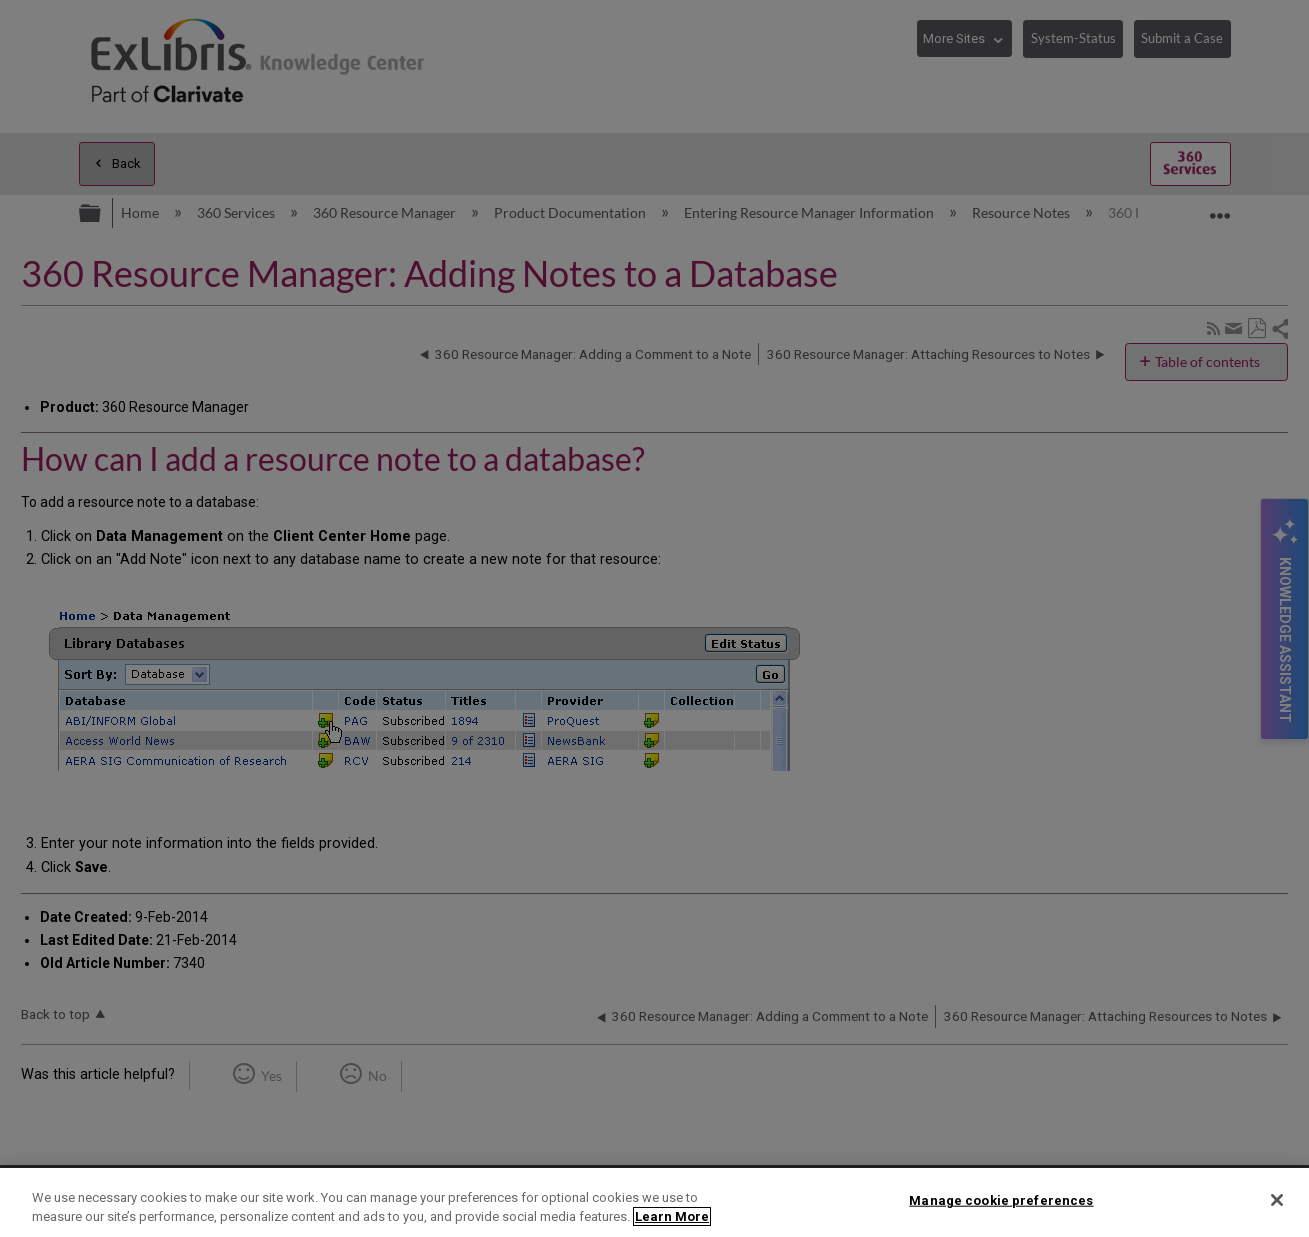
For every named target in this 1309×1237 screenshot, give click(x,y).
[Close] (1277, 1200)
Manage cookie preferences (1001, 1200)
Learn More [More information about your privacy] (672, 1216)
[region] (654, 1202)
